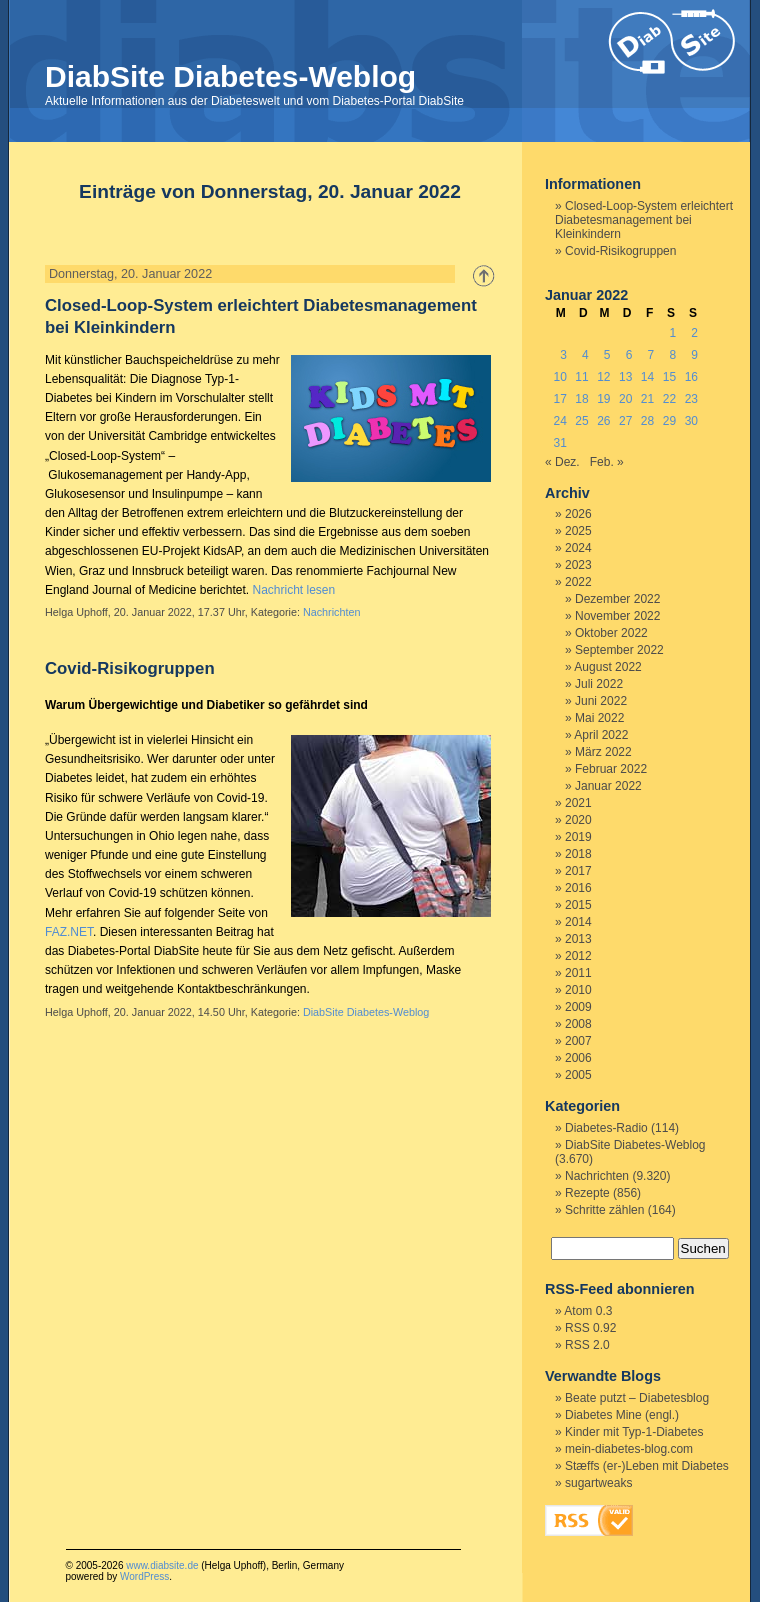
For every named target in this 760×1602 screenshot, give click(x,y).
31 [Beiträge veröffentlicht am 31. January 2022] (559, 443)
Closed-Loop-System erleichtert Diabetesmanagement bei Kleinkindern (644, 220)
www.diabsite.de (162, 1565)
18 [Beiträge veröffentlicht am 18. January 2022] (581, 399)
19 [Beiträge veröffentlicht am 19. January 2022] (603, 399)
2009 (578, 1007)
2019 (578, 837)
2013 (578, 939)
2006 (578, 1058)
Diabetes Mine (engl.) (622, 1415)
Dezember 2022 (617, 599)
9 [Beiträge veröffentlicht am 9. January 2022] (694, 355)
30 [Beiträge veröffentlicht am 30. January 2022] (691, 421)
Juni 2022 (601, 701)
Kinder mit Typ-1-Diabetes (634, 1432)
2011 (578, 973)
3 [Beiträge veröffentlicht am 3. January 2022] (563, 355)
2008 (578, 1024)
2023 (578, 565)
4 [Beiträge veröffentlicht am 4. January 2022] (585, 355)
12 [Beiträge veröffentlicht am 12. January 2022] (603, 377)
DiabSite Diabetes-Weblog (230, 76)
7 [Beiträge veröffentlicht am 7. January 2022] (651, 355)
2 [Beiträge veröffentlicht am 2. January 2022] (694, 333)
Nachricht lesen (293, 590)
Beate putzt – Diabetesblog (637, 1398)
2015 (578, 905)
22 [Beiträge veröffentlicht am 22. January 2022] (669, 399)
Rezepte (587, 1193)
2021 (578, 803)
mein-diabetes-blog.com (629, 1449)
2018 (578, 854)
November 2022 (617, 616)
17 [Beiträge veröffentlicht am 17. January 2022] (559, 399)
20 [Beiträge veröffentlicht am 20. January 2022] (625, 399)
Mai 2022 (599, 718)
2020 (578, 820)
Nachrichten (332, 612)
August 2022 (607, 667)
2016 (578, 888)
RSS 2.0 (587, 1345)
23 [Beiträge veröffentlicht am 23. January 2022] (691, 399)
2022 (578, 582)
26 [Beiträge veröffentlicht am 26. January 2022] (603, 421)
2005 (578, 1075)
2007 (578, 1041)
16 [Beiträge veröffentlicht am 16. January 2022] (691, 377)
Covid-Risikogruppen (130, 668)
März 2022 (603, 752)
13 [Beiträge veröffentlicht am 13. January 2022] (625, 377)
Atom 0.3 (588, 1311)
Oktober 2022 (611, 633)
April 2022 (601, 735)
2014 (578, 922)
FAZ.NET (69, 932)
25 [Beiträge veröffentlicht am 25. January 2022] (581, 421)
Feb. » (607, 462)
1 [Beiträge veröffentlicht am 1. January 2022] (672, 333)
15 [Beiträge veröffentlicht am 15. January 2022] (669, 377)
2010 (578, 990)
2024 (578, 548)
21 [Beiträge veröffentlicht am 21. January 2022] (647, 399)
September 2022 (619, 650)
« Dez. (562, 462)
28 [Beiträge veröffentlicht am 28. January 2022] (647, 421)
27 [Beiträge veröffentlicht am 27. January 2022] (625, 421)
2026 (578, 514)
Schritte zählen (604, 1210)
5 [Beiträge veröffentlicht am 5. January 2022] (607, 355)
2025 (578, 531)
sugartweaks (598, 1483)
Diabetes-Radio (606, 1128)
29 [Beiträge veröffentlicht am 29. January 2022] (669, 421)
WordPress (144, 1576)
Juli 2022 (599, 684)
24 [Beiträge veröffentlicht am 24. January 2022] (559, 421)
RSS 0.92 (590, 1328)
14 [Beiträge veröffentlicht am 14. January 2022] (647, 377)
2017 (578, 871)
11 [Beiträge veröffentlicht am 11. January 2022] (581, 377)
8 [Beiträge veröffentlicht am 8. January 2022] (672, 355)
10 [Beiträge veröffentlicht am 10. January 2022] (559, 377)
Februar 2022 (611, 769)
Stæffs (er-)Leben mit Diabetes (647, 1466)
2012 (578, 956)
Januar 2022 (608, 786)
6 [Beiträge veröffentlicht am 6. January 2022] (629, 355)
